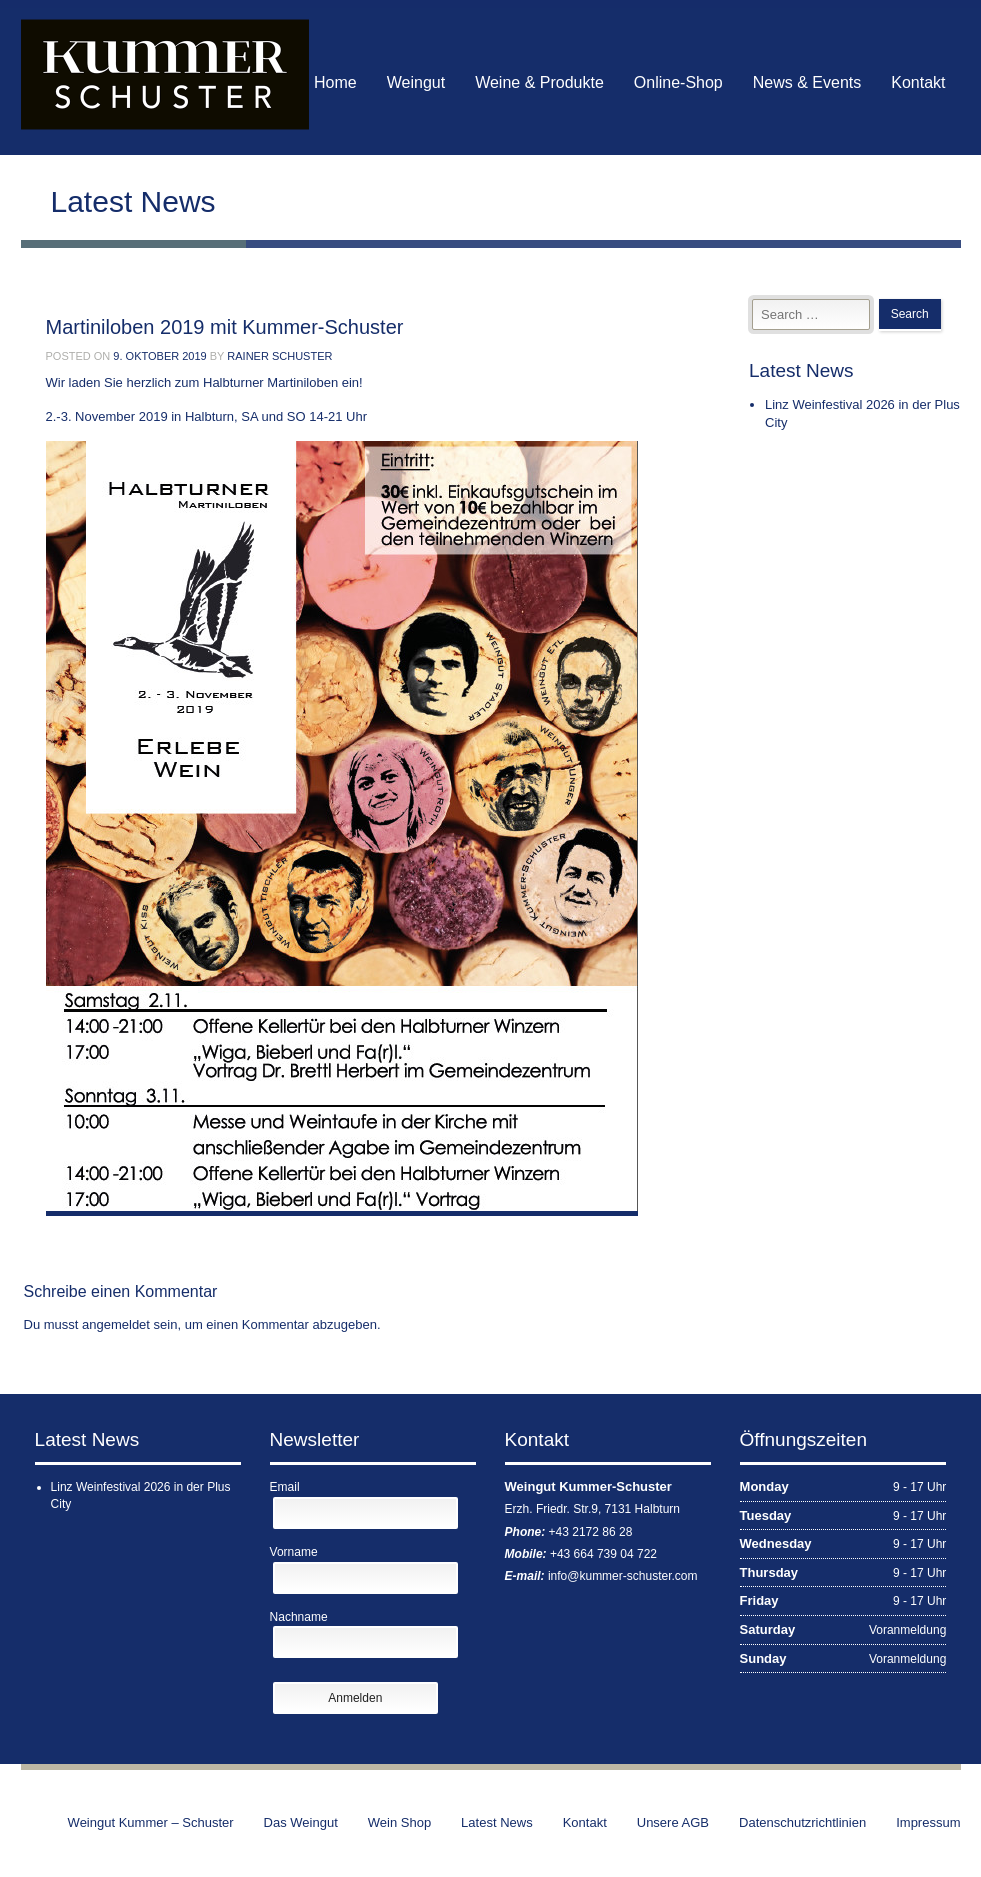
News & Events (807, 82)
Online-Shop (678, 82)
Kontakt (918, 82)
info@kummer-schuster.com (623, 1576)
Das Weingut (301, 1822)
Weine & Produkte (539, 82)
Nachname (299, 1617)
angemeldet (116, 1324)
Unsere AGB (673, 1822)
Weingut (416, 82)
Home (335, 82)
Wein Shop (399, 1822)
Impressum (928, 1822)
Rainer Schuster (279, 356)
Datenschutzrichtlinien (802, 1822)
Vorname (294, 1552)
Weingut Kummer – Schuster (151, 1822)
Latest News (497, 1822)
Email (285, 1487)
